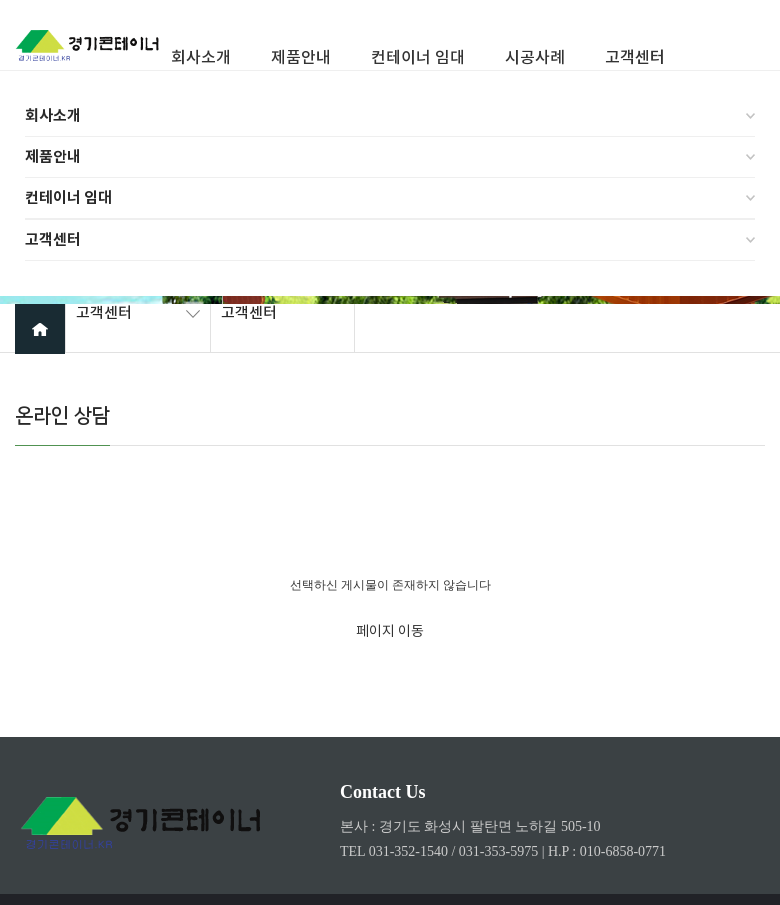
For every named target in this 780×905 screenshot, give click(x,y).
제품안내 (53, 157)
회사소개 (53, 116)
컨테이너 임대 (68, 198)
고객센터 (53, 240)
